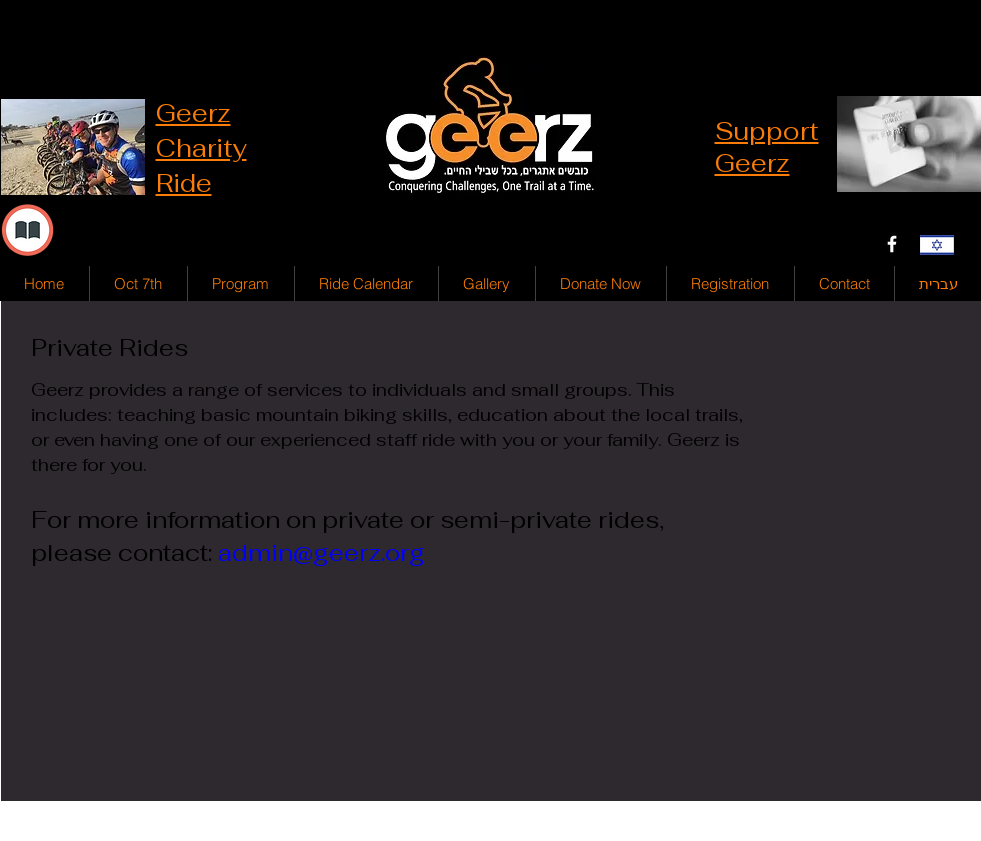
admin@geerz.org (321, 552)
